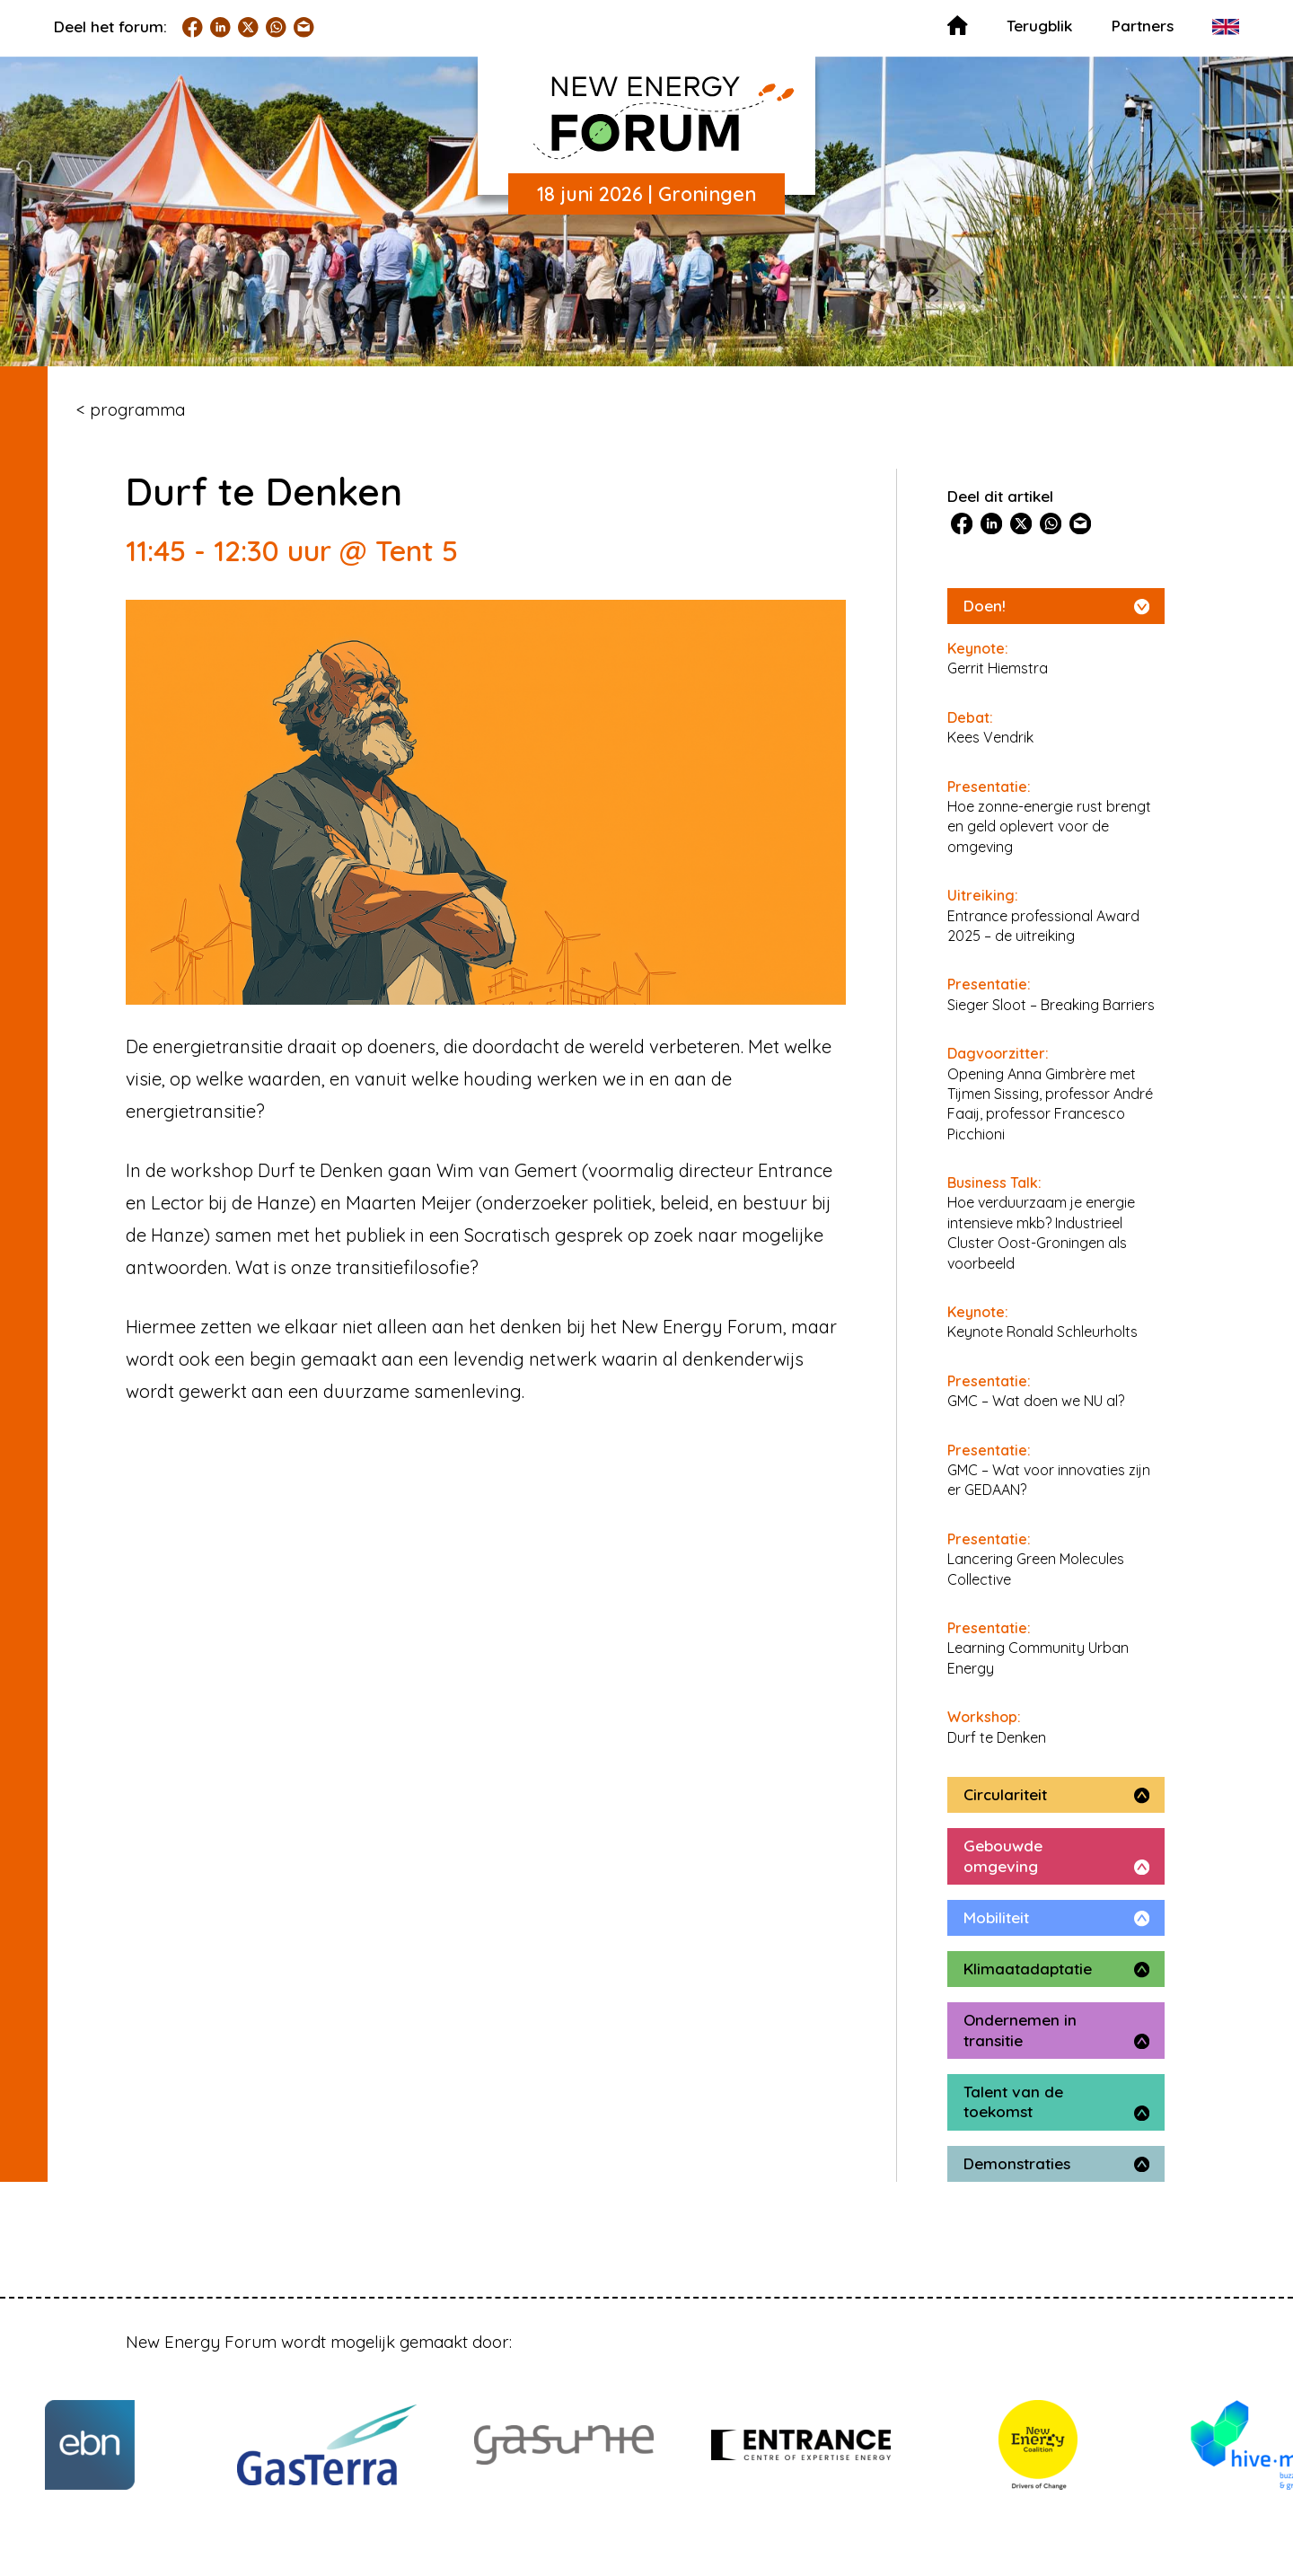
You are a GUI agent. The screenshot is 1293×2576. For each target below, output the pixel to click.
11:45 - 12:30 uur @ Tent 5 (292, 550)
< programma (130, 409)
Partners (1143, 25)
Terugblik (1039, 25)
